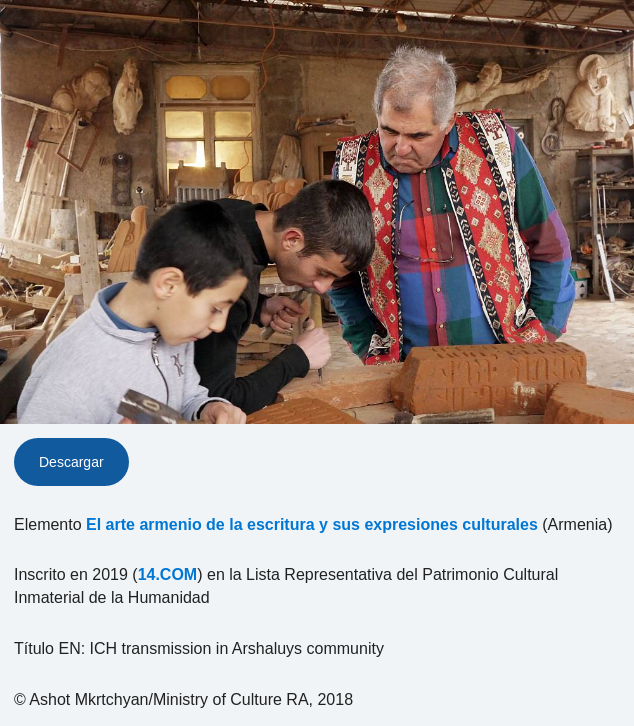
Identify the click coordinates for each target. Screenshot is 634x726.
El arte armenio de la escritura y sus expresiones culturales (312, 524)
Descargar (71, 462)
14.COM (168, 574)
